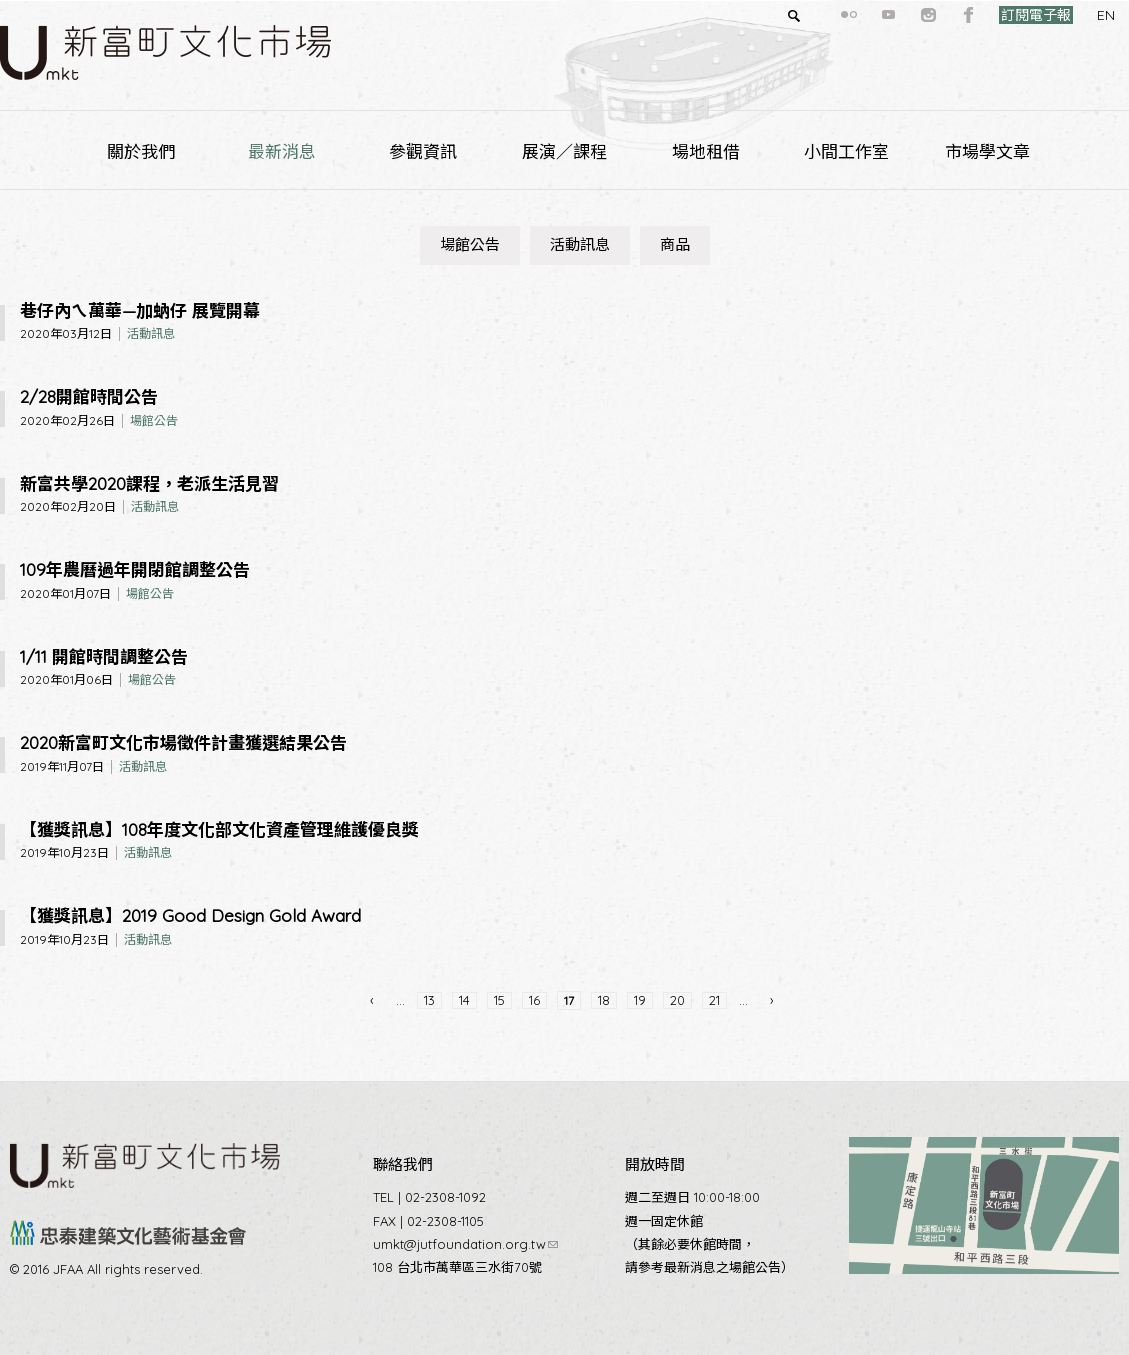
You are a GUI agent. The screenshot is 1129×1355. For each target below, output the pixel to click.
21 (714, 1000)
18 (604, 1000)
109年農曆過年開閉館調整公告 (135, 569)
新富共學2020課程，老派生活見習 (149, 483)
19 (640, 1000)
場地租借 (706, 151)
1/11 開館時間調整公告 (104, 656)
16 (534, 1000)
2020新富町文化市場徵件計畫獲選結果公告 (183, 742)
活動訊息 (580, 244)
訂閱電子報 (1000, 15)
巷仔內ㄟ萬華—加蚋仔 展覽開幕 (140, 310)
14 (464, 1000)
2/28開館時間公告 (89, 396)
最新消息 (282, 151)
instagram (893, 15)
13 (429, 1000)
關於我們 (141, 151)
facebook (933, 15)
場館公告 (470, 244)
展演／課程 (564, 151)
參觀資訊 (423, 151)
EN (1070, 15)
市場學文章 (987, 151)
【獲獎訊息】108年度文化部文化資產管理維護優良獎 (219, 829)
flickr (813, 15)
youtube (853, 15)
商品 (675, 244)
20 (677, 1000)
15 (499, 1000)
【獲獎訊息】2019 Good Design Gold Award (190, 915)
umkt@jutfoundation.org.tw (465, 1244)
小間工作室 (846, 151)
